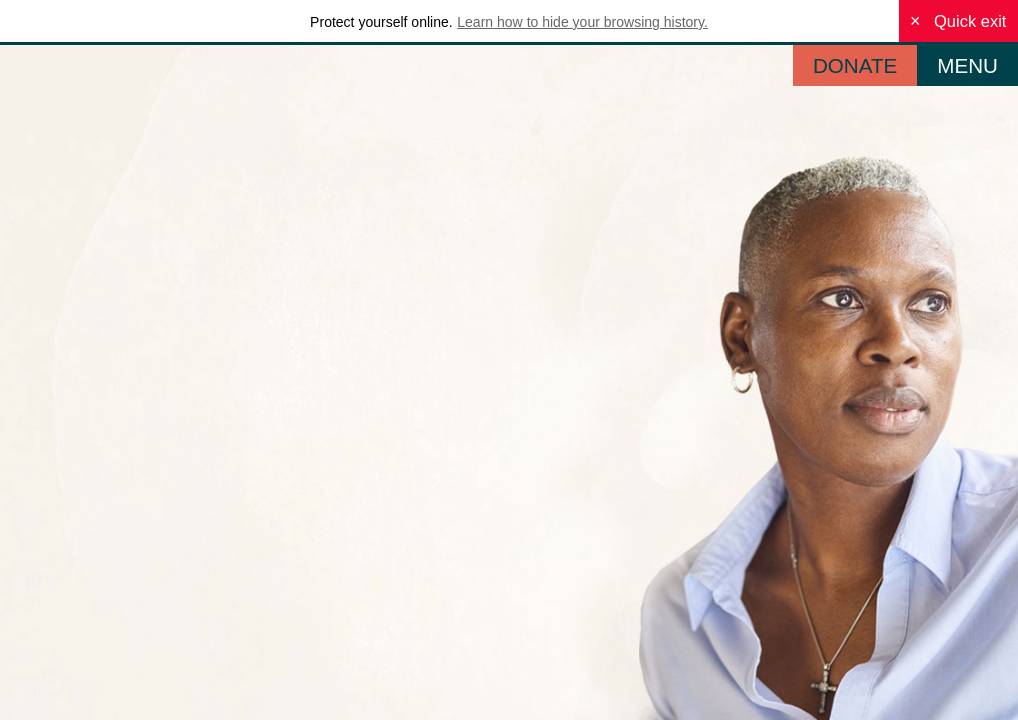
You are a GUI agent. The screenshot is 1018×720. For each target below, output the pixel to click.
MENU (967, 65)
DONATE (855, 65)
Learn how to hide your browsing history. (582, 22)
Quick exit (958, 21)
